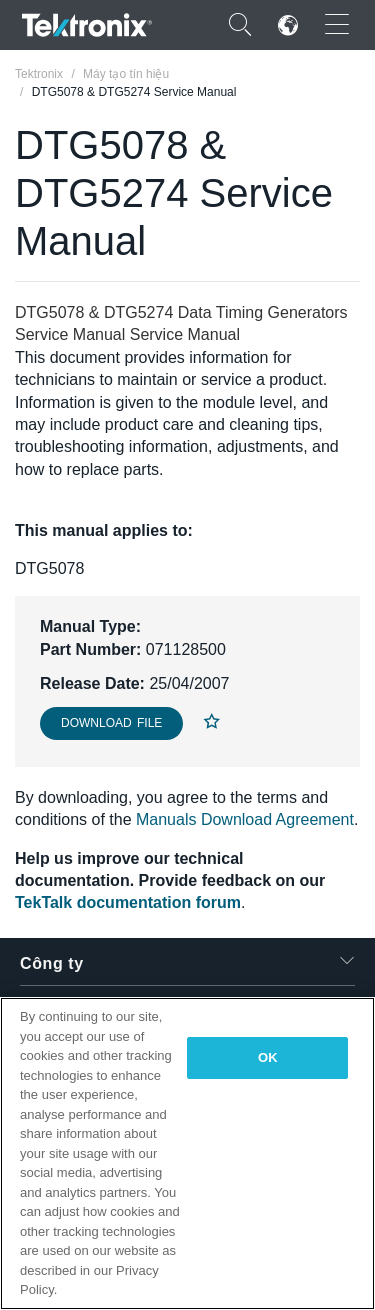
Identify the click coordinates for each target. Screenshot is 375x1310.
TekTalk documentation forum (128, 902)
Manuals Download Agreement (245, 819)
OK (268, 1057)
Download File (111, 723)
